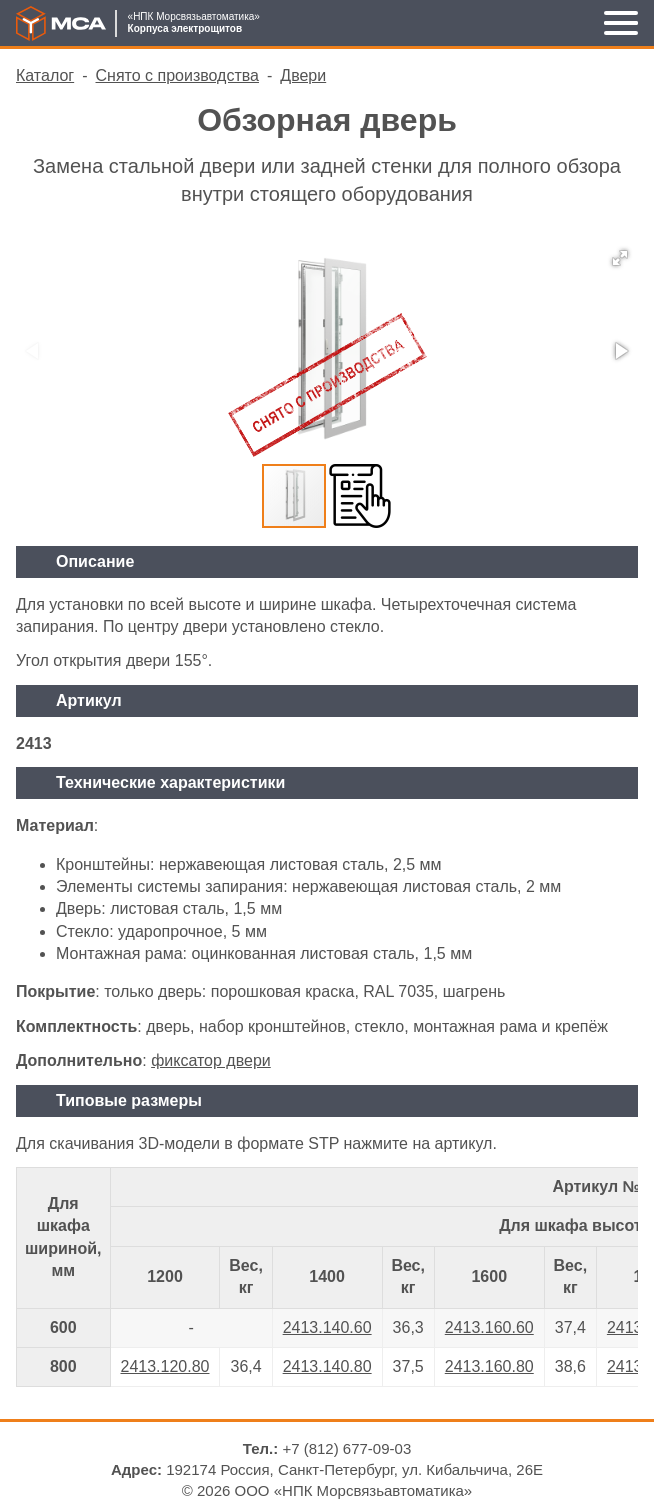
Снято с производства (177, 75)
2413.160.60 (489, 1327)
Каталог (45, 75)
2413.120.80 (165, 1366)
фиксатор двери (211, 1060)
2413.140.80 (327, 1366)
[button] (620, 258)
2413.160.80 (489, 1366)
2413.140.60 (327, 1327)
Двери (303, 75)
